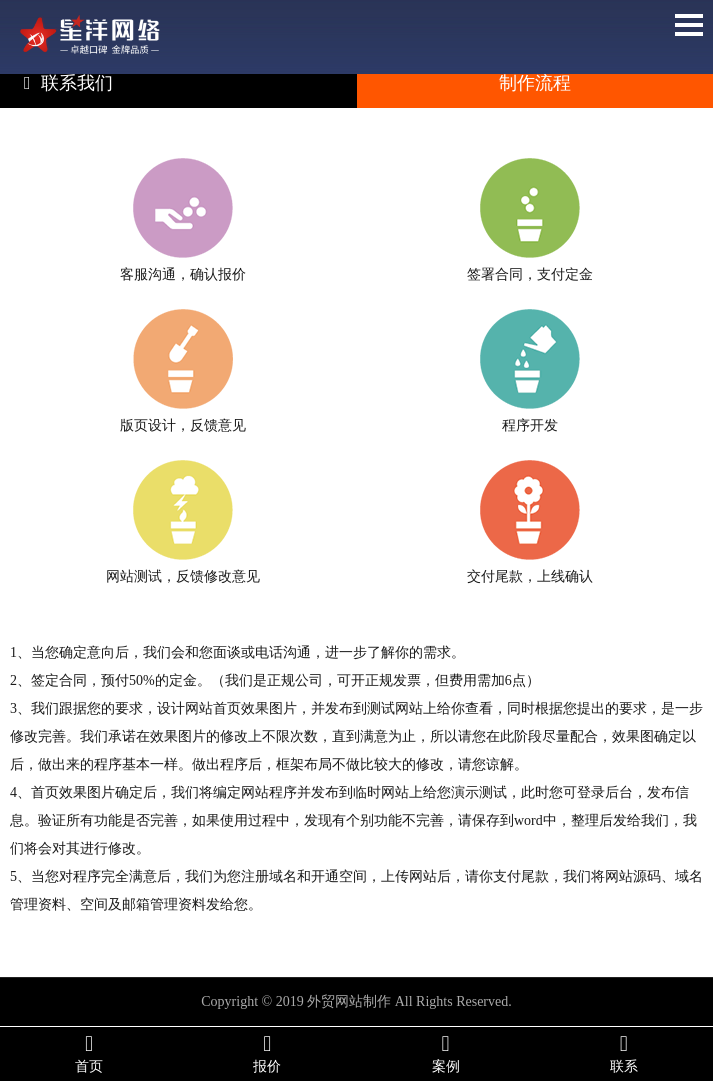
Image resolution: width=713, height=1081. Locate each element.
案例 (446, 1053)
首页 (89, 1053)
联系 (624, 1053)
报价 (267, 1053)
